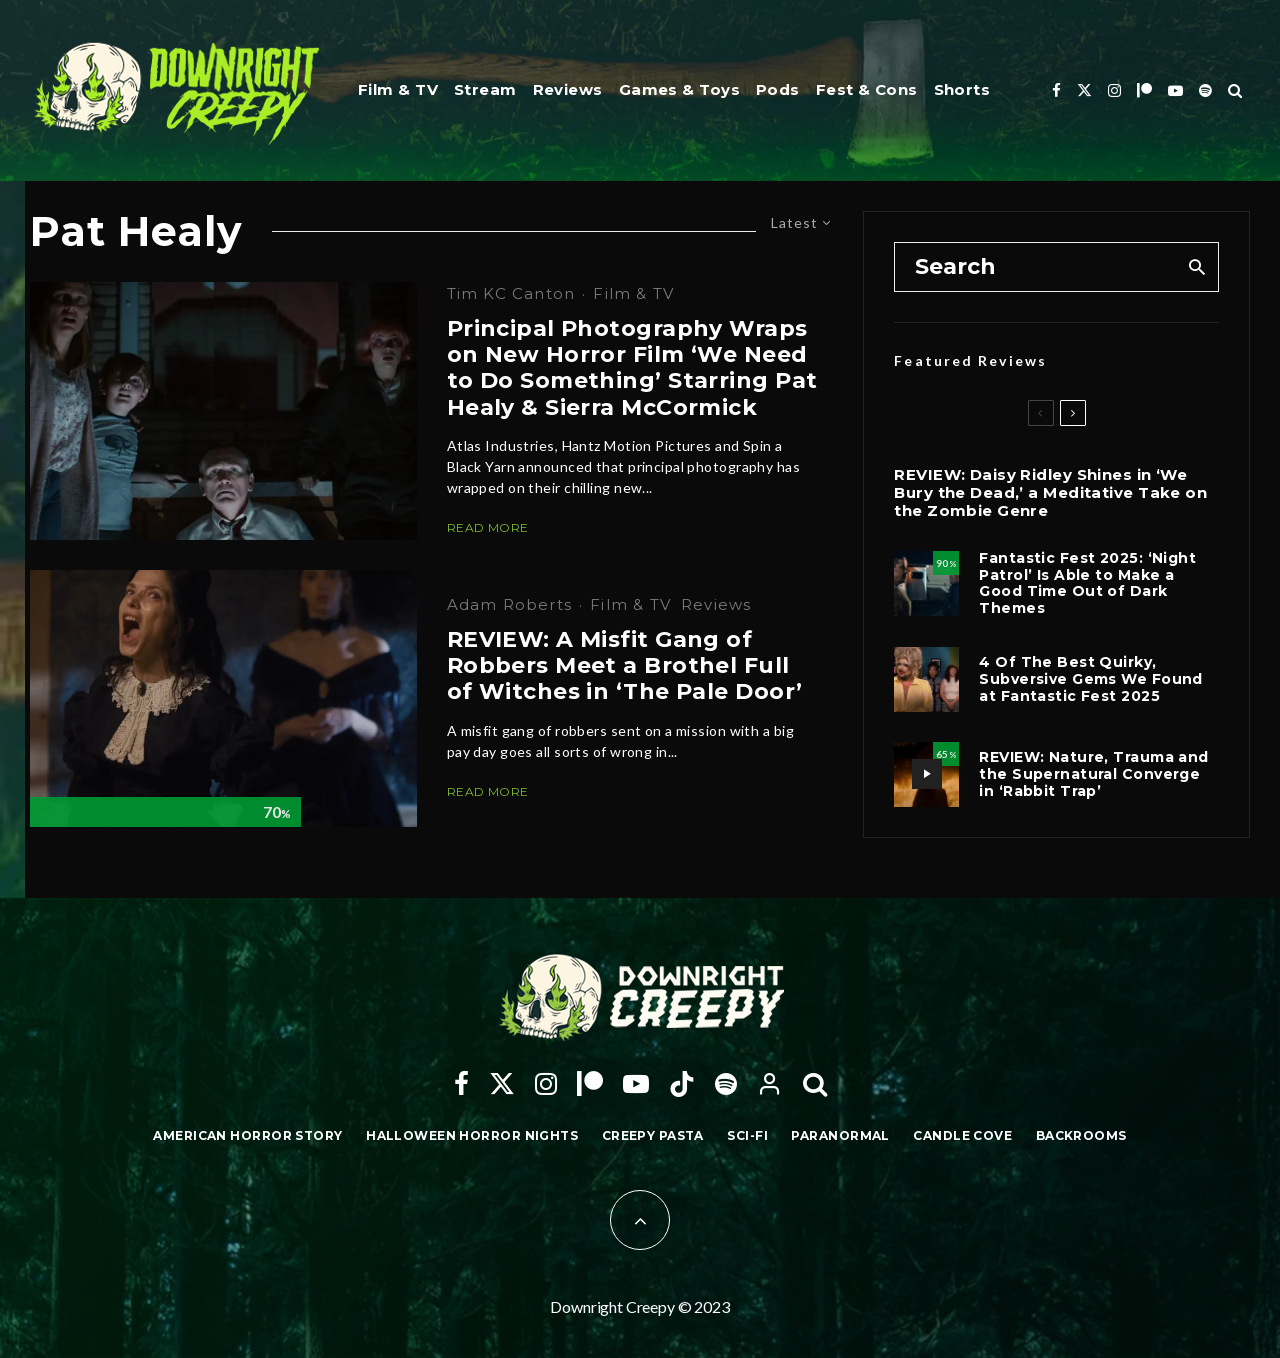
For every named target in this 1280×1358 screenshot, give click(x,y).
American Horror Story (247, 1135)
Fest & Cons (867, 89)
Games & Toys (679, 89)
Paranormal (840, 1135)
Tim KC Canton (511, 293)
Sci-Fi (747, 1135)
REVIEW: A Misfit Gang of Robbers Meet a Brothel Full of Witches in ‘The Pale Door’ (625, 666)
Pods (778, 89)
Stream (485, 89)
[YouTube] (1175, 90)
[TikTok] (682, 1084)
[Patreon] (1144, 90)
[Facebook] (1056, 90)
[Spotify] (1205, 90)
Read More (488, 527)
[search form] (1035, 267)
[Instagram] (1114, 90)
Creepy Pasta (653, 1135)
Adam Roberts (509, 604)
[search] (1196, 267)
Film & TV (398, 89)
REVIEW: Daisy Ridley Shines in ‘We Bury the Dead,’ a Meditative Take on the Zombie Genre (1050, 493)
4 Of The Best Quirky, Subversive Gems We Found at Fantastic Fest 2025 (1091, 679)
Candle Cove (962, 1135)
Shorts (962, 89)
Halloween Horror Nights (472, 1135)
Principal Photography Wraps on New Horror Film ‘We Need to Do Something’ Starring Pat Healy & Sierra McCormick (632, 368)
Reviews (568, 89)
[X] (1084, 90)
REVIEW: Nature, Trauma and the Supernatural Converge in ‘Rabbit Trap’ (1093, 774)
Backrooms (1081, 1135)
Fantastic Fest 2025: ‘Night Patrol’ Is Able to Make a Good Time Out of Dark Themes (1087, 583)
